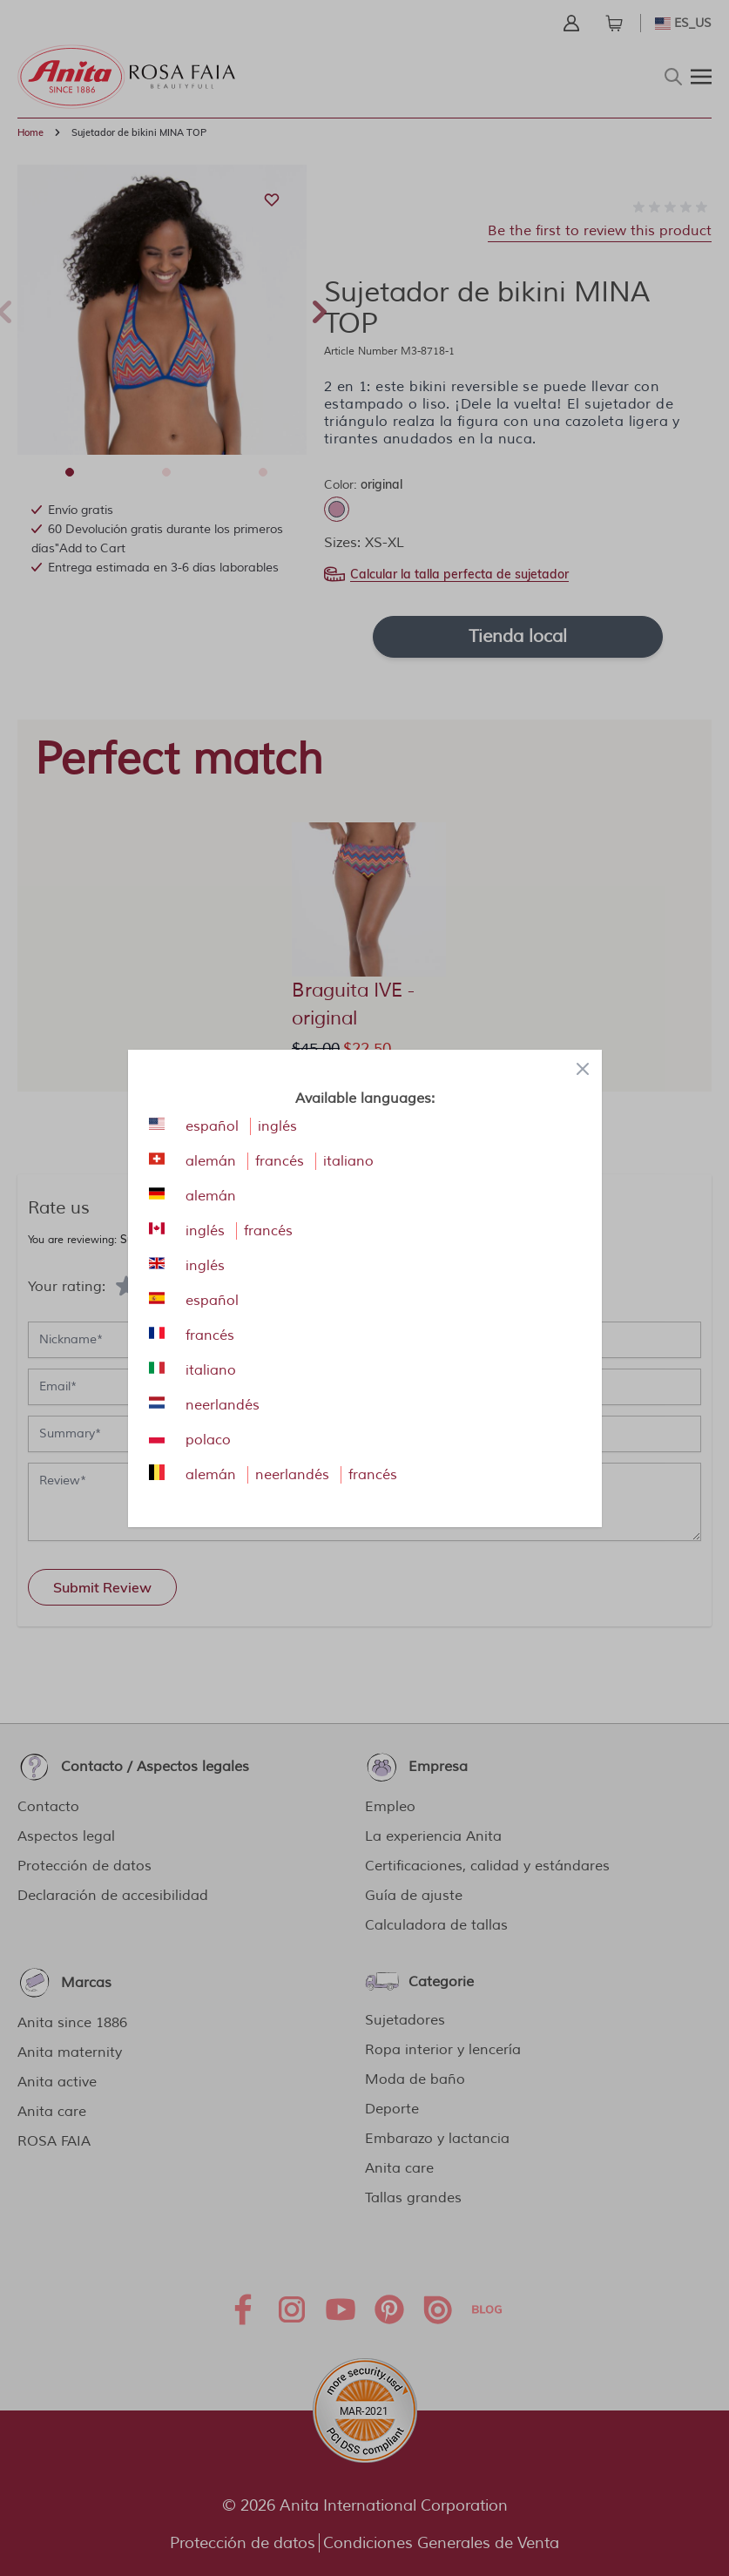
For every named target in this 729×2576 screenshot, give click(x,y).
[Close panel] (582, 1069)
